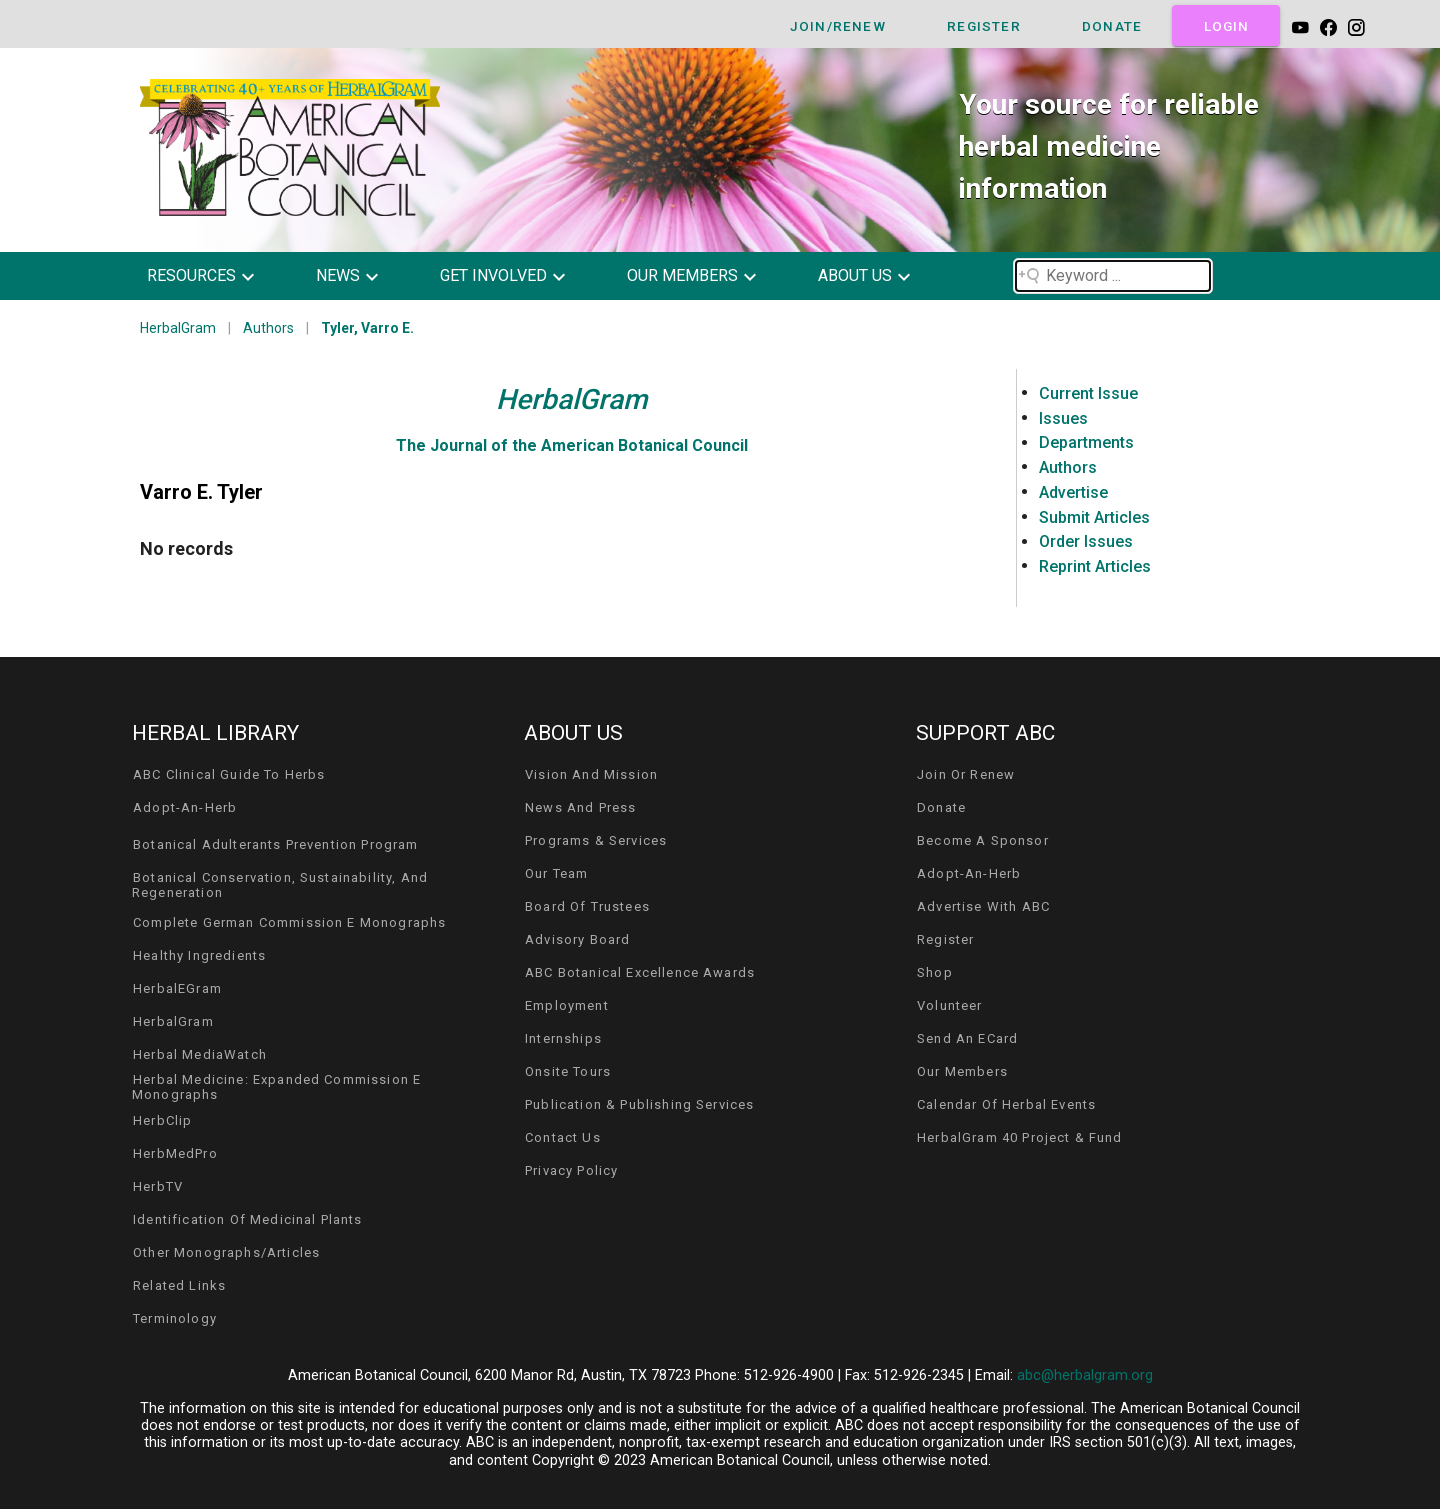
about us (855, 275)
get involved (493, 275)
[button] (215, 276)
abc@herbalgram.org (1085, 1375)
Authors (268, 328)
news (338, 275)
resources (191, 275)
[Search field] (1113, 276)
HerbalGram (178, 328)
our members (682, 275)
